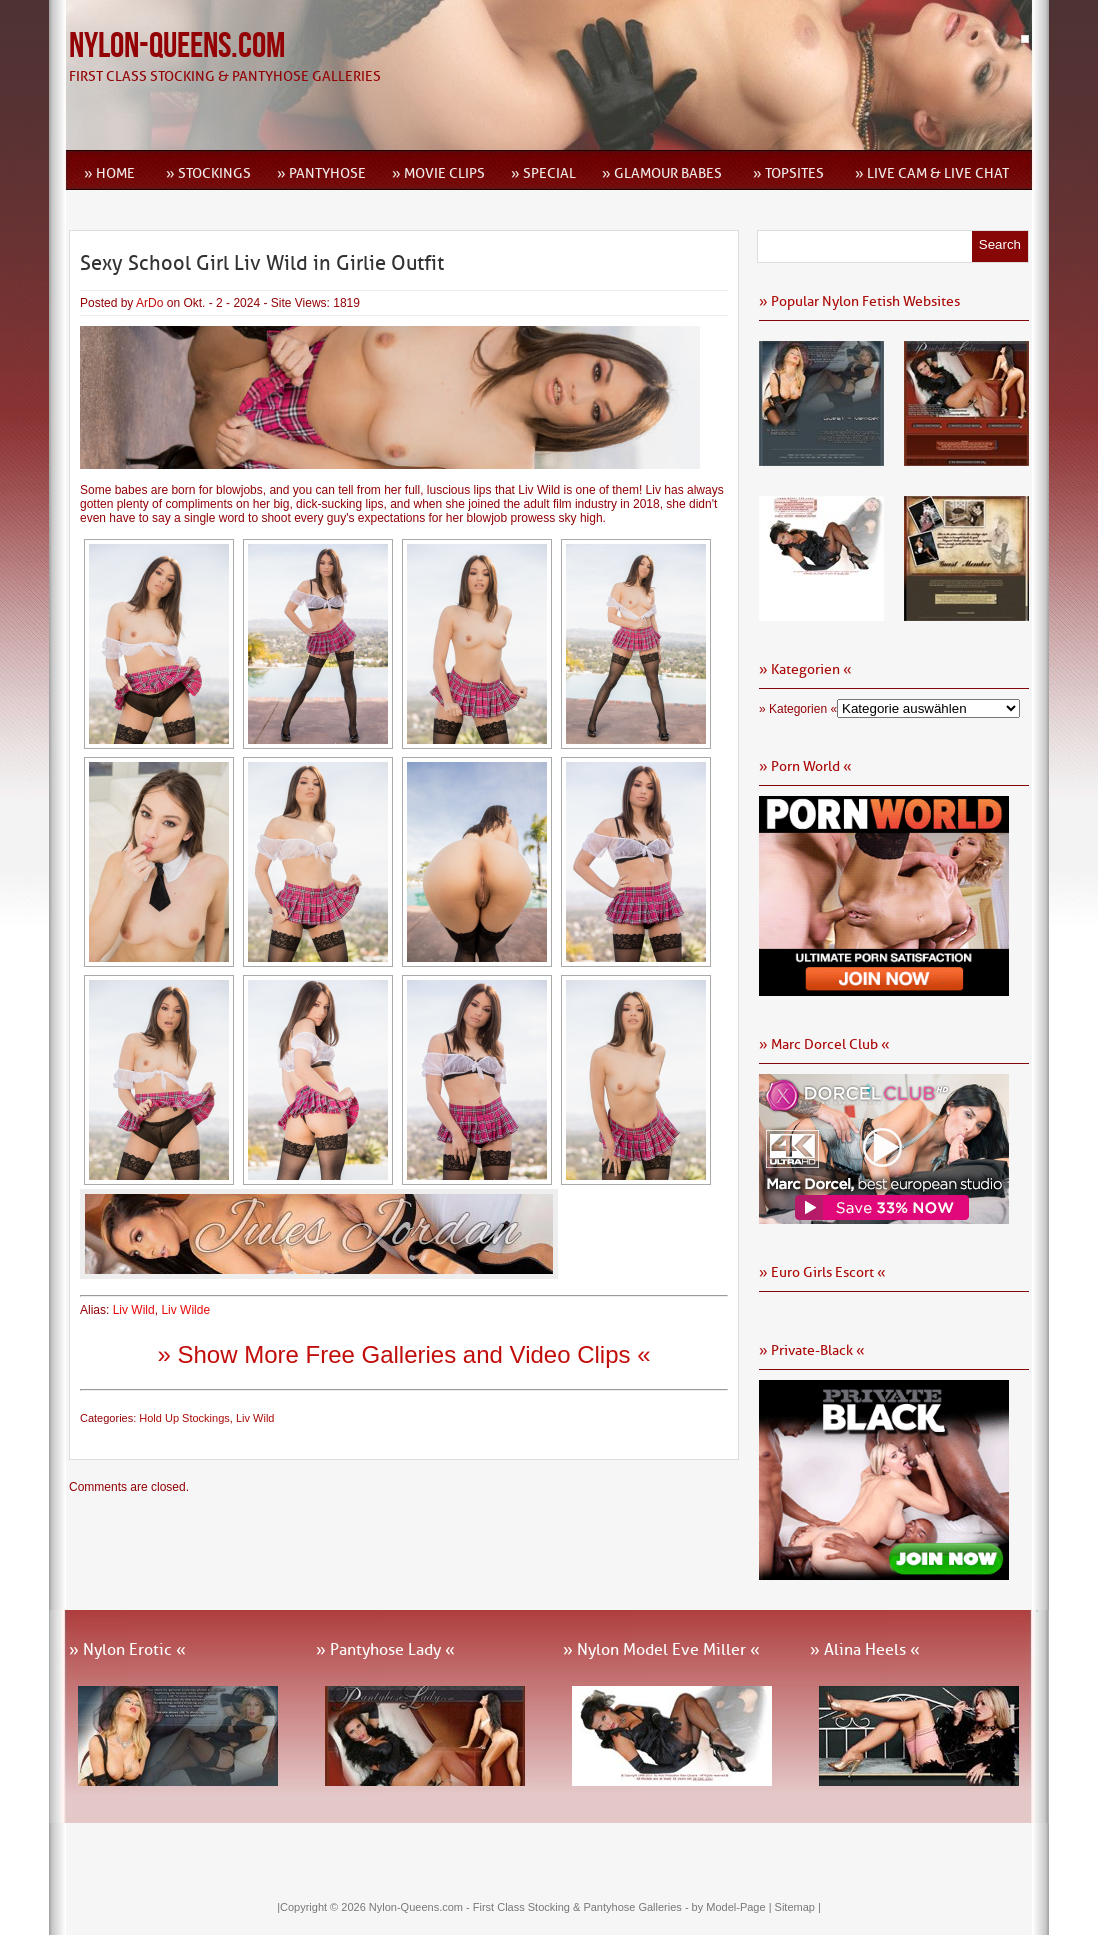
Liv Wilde (185, 1310)
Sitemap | (798, 1907)
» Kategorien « (798, 709)
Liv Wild (134, 1310)
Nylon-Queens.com (177, 46)
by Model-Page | (733, 1907)
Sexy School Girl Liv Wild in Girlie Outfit (262, 263)
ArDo (149, 303)
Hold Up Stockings (184, 1418)
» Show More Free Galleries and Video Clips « (403, 1354)
